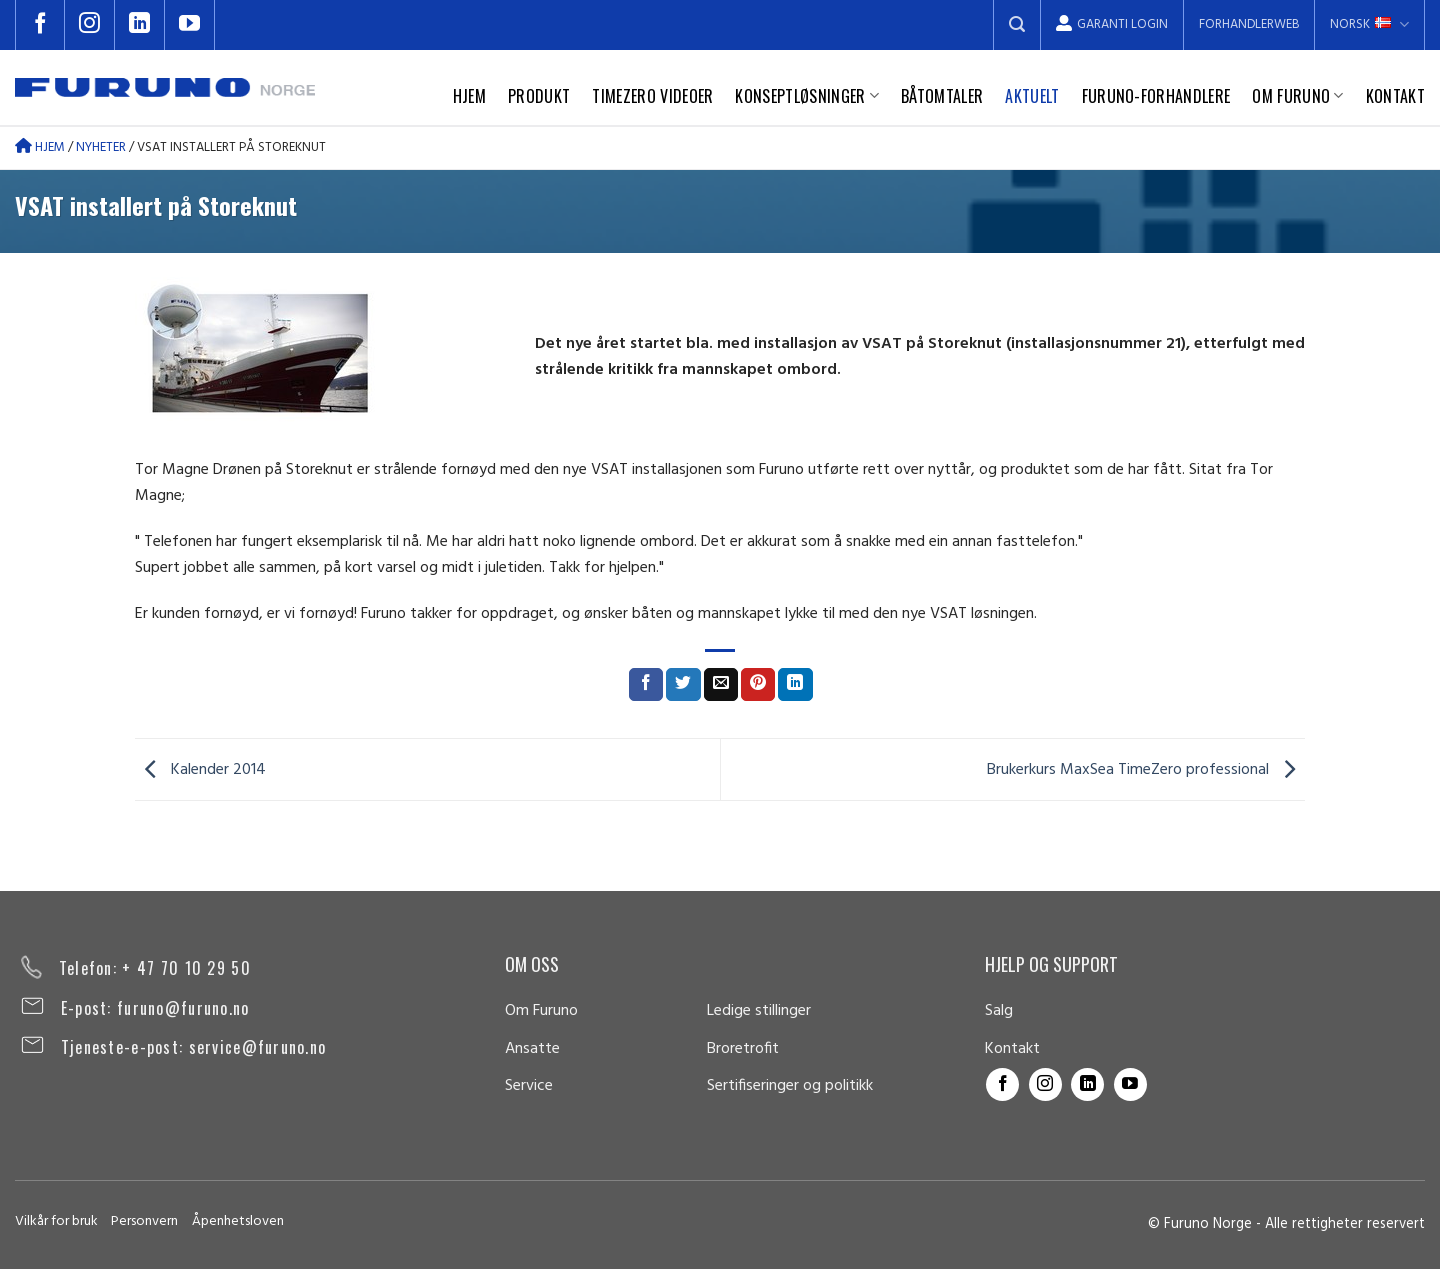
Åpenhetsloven (238, 1221)
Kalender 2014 (200, 770)
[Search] (1017, 25)
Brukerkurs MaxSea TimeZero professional (1146, 770)
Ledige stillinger (759, 1011)
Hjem (469, 96)
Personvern (144, 1221)
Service (529, 1086)
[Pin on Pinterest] (758, 685)
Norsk (1369, 24)
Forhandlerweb (1249, 24)
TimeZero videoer (652, 96)
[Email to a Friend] (721, 685)
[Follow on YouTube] (190, 25)
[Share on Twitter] (683, 685)
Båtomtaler (942, 96)
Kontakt (1395, 96)
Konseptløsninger (807, 96)
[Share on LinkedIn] (795, 685)
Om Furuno (1297, 96)
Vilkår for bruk (56, 1221)
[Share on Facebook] (646, 685)
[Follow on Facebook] (40, 25)
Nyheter (101, 147)
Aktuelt (1032, 96)
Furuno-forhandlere (1156, 96)
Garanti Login (1112, 24)
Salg (999, 1011)
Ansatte (532, 1049)
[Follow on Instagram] (90, 25)
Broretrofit (743, 1049)
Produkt (539, 96)
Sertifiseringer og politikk (790, 1086)
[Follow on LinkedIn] (140, 25)
